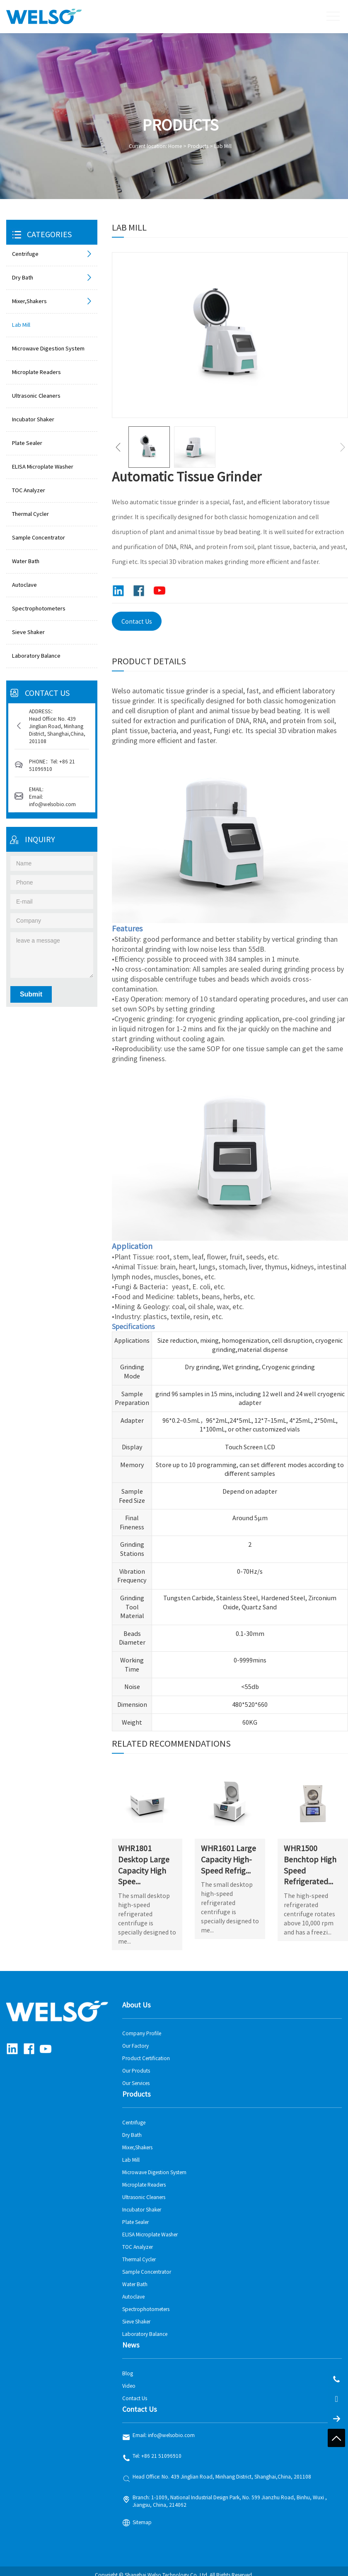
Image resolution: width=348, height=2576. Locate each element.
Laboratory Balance (36, 656)
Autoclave (24, 585)
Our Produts (136, 2063)
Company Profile (141, 2026)
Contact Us (136, 622)
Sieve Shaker (28, 632)
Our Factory (135, 2038)
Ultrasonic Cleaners (36, 396)
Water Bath (25, 561)
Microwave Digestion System (48, 348)
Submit (31, 994)
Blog (127, 2366)
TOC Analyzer (28, 490)
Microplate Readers (36, 372)
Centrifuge (52, 254)
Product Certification (146, 2051)
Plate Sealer (27, 443)
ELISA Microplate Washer (42, 466)
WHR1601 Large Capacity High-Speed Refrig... (228, 1852)
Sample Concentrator (38, 537)
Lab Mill (223, 145)
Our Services (136, 2075)
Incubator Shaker (33, 419)
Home (175, 145)
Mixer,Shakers (52, 301)
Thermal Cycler (30, 514)
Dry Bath (52, 277)
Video (128, 2378)
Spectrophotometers (38, 608)
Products (198, 145)
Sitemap (142, 2515)
